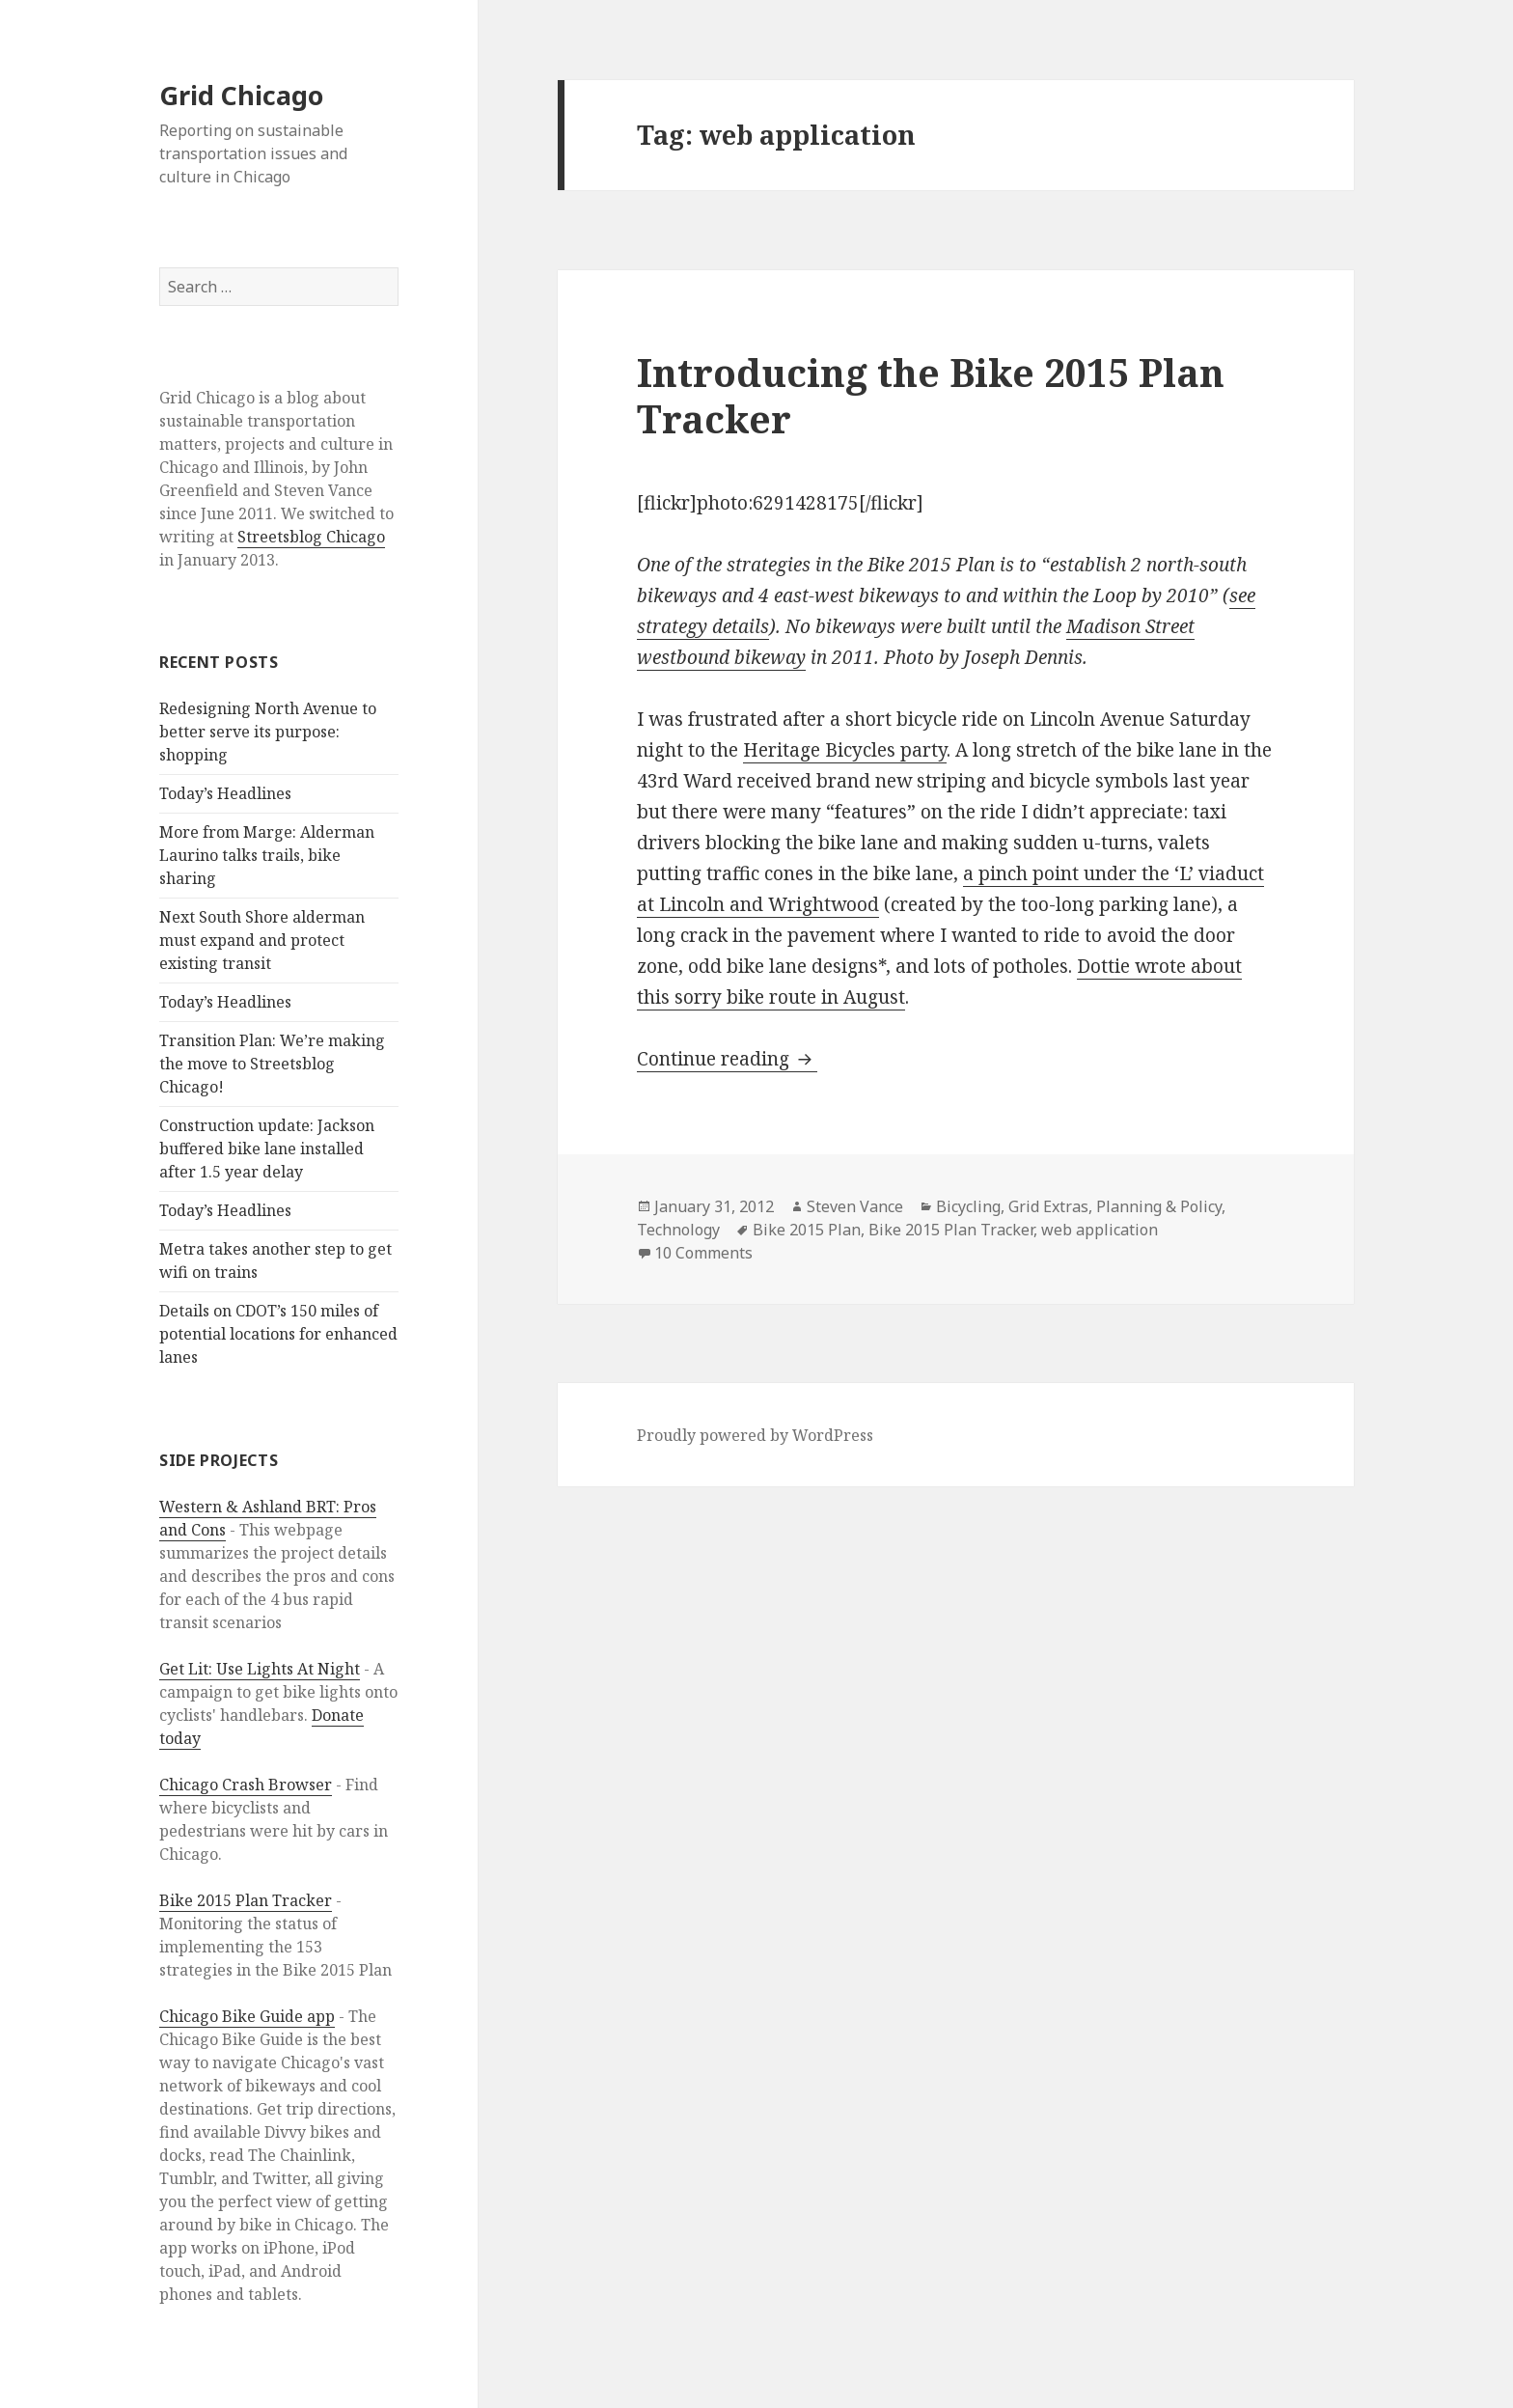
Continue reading (727, 1058)
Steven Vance (855, 1206)
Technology (678, 1229)
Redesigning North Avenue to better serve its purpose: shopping (267, 731)
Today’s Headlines (225, 793)
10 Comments (703, 1252)
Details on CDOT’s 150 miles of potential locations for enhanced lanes (278, 1334)
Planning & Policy (1159, 1206)
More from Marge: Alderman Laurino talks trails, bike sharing (266, 855)
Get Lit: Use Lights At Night (259, 1668)
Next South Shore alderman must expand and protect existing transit (262, 940)
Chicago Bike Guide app (247, 2016)
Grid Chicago (241, 95)
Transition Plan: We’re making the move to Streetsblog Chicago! (272, 1063)
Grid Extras (1048, 1206)
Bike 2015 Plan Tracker (245, 1900)
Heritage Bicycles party (845, 749)
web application (1099, 1229)
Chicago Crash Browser (245, 1784)
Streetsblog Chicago (311, 536)
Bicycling (968, 1206)
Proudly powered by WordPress (755, 1435)
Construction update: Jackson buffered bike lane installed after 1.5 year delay (266, 1148)
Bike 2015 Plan (807, 1229)
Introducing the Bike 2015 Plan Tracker (930, 395)
